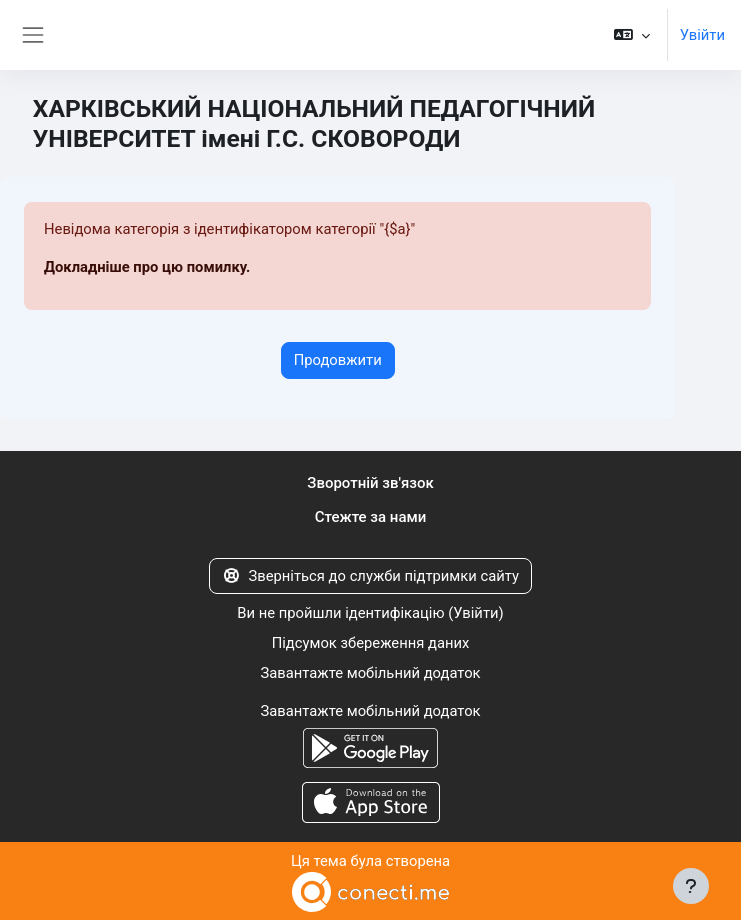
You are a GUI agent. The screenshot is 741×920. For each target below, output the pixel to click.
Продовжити (338, 360)
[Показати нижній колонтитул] (691, 886)
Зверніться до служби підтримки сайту (370, 576)
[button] (631, 35)
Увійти (702, 35)
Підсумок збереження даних (371, 643)
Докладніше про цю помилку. (147, 267)
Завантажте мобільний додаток (370, 673)
